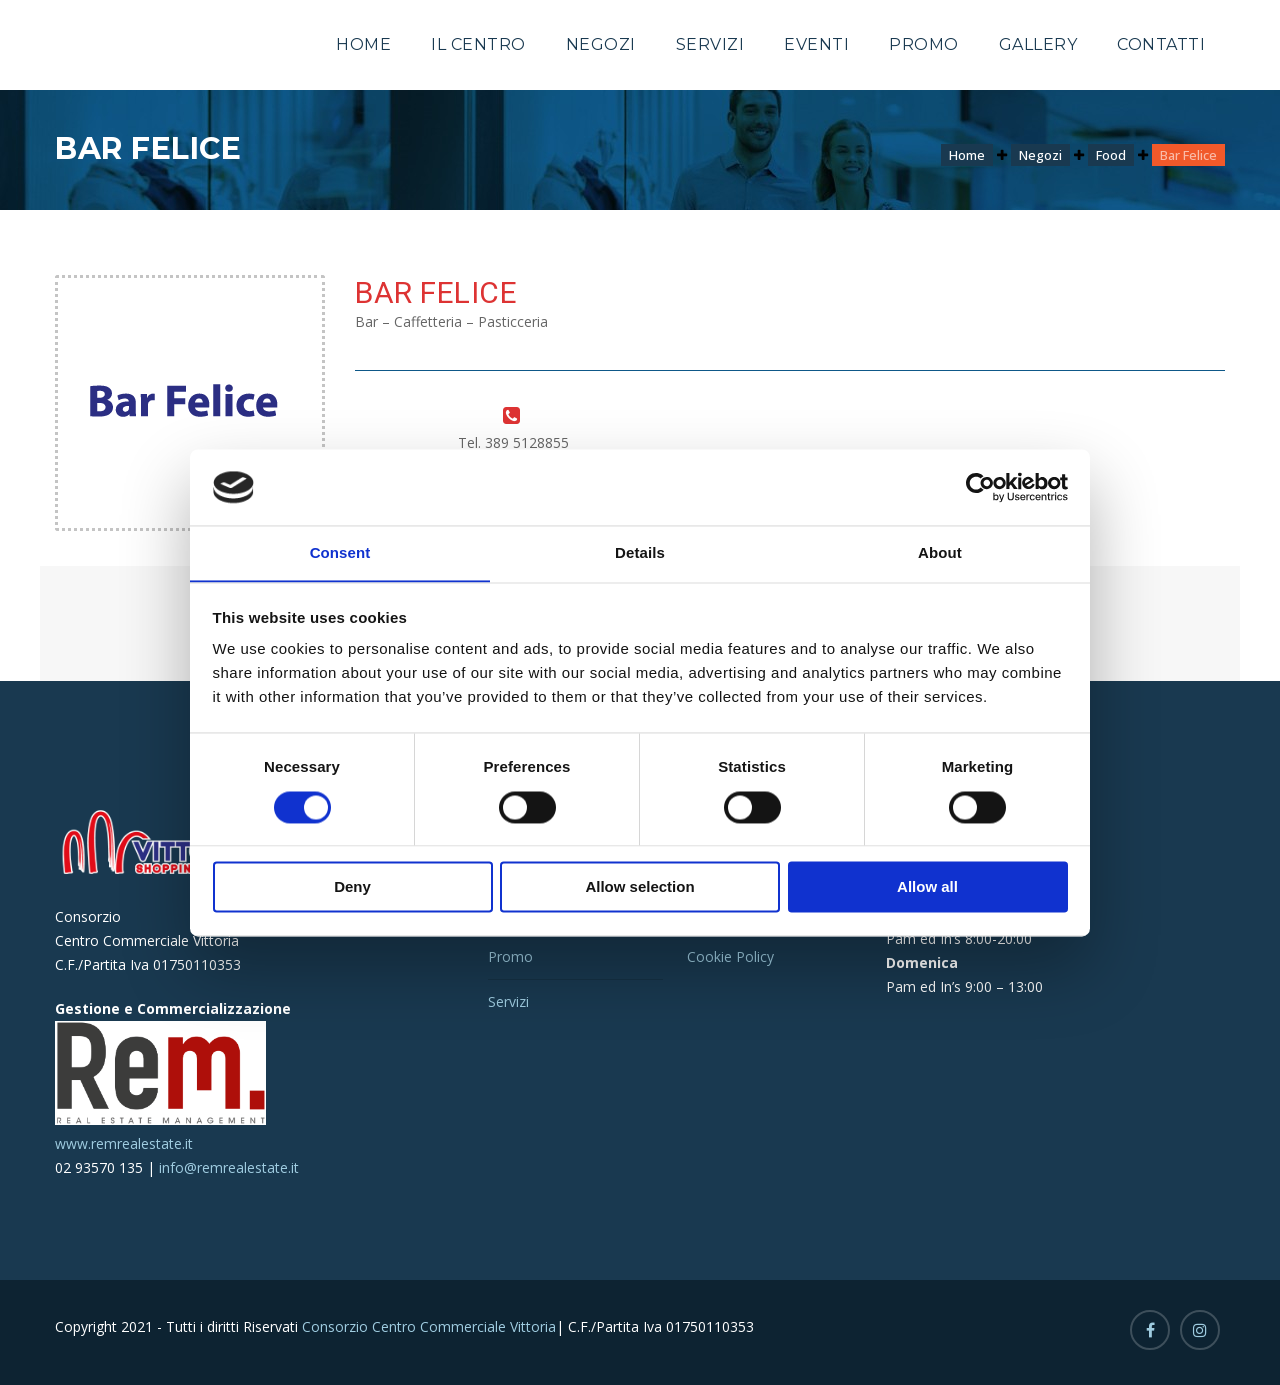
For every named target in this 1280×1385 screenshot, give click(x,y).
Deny (352, 887)
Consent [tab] (340, 552)
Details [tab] (640, 552)
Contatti (1161, 44)
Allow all (927, 887)
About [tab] (940, 552)
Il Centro (478, 44)
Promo (924, 44)
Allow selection (639, 887)
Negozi (601, 44)
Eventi (816, 44)
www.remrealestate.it (124, 1143)
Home (363, 44)
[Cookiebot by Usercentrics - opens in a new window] (980, 487)
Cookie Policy (730, 956)
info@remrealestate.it (229, 1167)
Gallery (1038, 44)
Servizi (710, 44)
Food (1111, 155)
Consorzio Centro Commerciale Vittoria (427, 1326)
